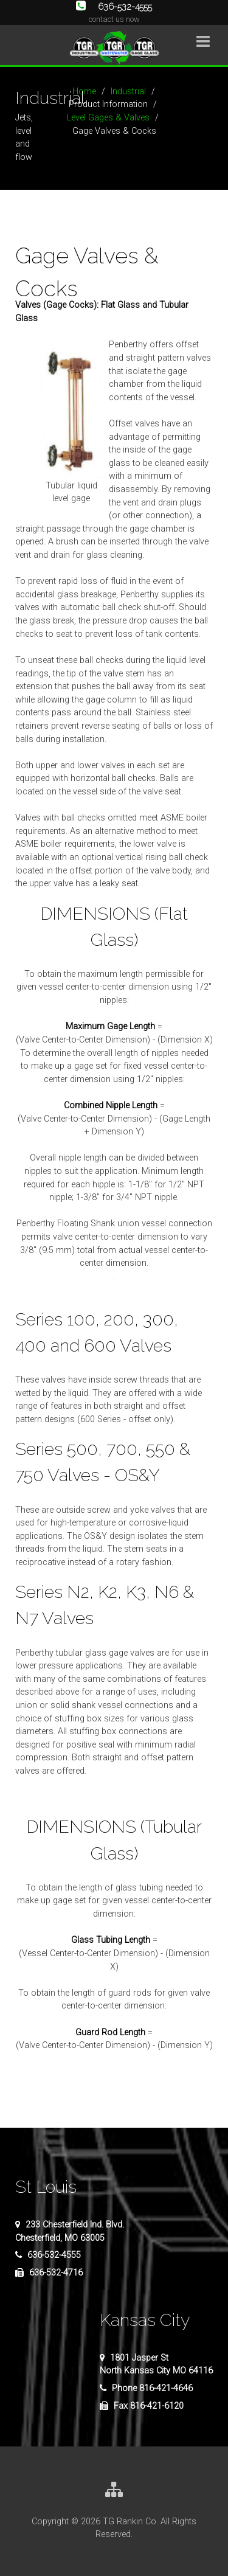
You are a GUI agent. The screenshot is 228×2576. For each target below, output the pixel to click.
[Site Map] (114, 2490)
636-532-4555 (114, 6)
